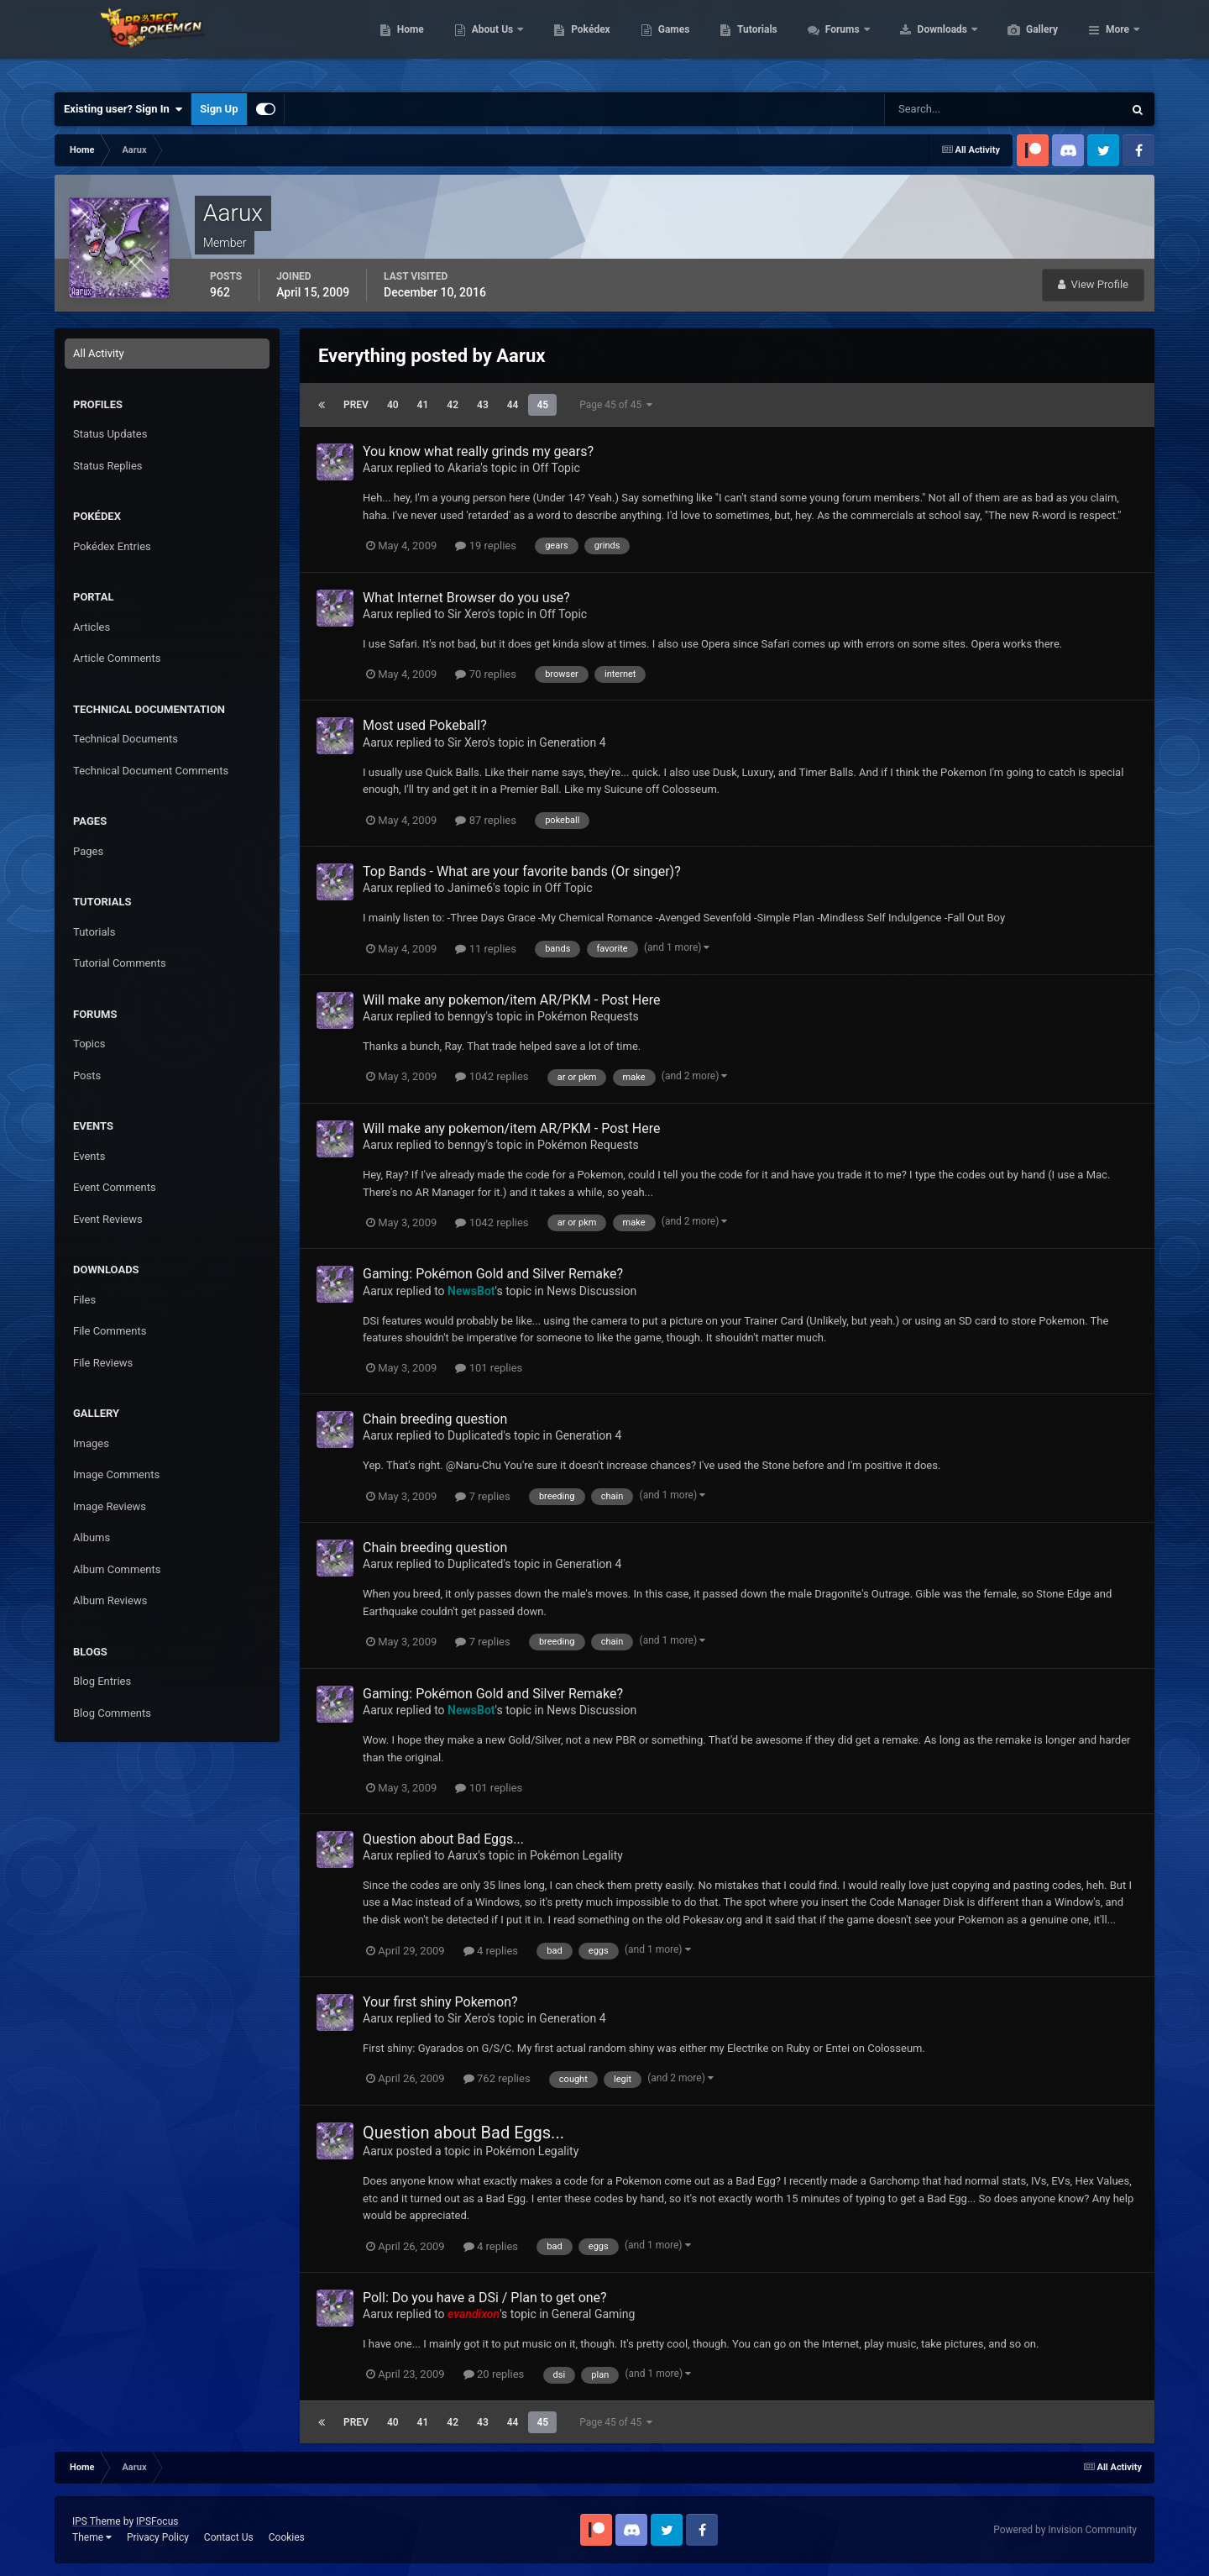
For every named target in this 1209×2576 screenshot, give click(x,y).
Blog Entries (102, 1681)
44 (513, 405)
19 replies (485, 545)
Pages (88, 851)
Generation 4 (572, 742)
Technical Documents (125, 738)
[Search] (952, 109)
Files (84, 1299)
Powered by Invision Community (1065, 2530)
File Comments (109, 1331)
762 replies (497, 2078)
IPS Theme (96, 2521)
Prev (356, 405)
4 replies (490, 1950)
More (1117, 42)
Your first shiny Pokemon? (440, 2002)
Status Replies (108, 465)
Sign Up (219, 108)
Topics (89, 1043)
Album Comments (116, 1569)
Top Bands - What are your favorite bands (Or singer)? (522, 871)
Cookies (287, 2537)
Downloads (1023, 42)
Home (490, 42)
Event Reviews (108, 1219)
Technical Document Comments (150, 770)
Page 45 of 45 (615, 405)
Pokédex (670, 42)
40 (393, 405)
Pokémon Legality (576, 1855)
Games (753, 42)
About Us (573, 42)
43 (483, 405)
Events (89, 1156)
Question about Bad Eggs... (443, 1839)
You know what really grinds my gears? (478, 451)
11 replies (485, 948)
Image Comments (116, 1474)
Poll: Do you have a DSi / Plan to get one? (485, 2298)
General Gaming (594, 2314)
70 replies (485, 674)
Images (91, 1443)
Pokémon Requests (588, 1016)
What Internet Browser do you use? (466, 598)
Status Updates (110, 434)
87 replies (485, 820)
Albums (91, 1537)
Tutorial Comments (119, 963)
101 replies (488, 1367)
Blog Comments (112, 1713)
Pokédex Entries (112, 546)
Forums (923, 42)
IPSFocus (157, 2521)
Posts (87, 1075)
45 (542, 405)
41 (423, 405)
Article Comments (116, 658)
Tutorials (836, 42)
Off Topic (556, 468)
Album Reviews (110, 1600)
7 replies (482, 1496)
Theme (92, 2537)
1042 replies (491, 1076)
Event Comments (114, 1187)
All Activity (98, 353)
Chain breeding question (435, 1419)
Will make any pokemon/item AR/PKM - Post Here (511, 1000)
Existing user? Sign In (123, 109)
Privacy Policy (158, 2537)
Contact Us (229, 2537)
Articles (91, 627)
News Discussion (591, 1291)
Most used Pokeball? (425, 725)
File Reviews (103, 1362)
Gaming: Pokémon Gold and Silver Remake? (493, 1274)
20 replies (493, 2374)
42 (452, 405)
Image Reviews (109, 1506)
